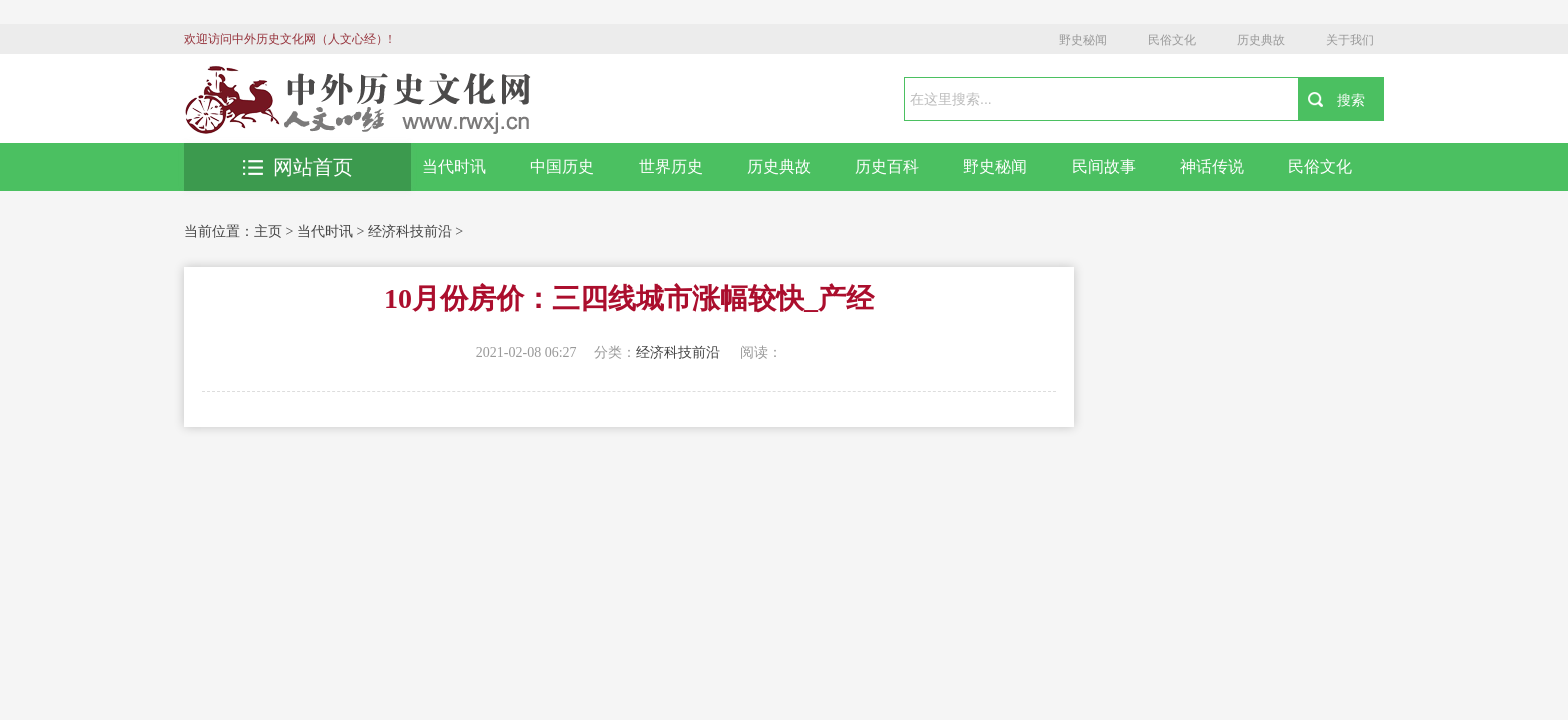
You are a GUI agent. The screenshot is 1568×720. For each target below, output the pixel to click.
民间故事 (1104, 166)
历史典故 (1261, 40)
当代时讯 (454, 166)
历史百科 (887, 166)
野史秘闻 (1083, 40)
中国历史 (562, 166)
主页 (268, 231)
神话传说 (1212, 166)
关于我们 (1350, 40)
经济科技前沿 (410, 231)
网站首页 (298, 167)
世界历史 (671, 166)
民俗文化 (1172, 40)
